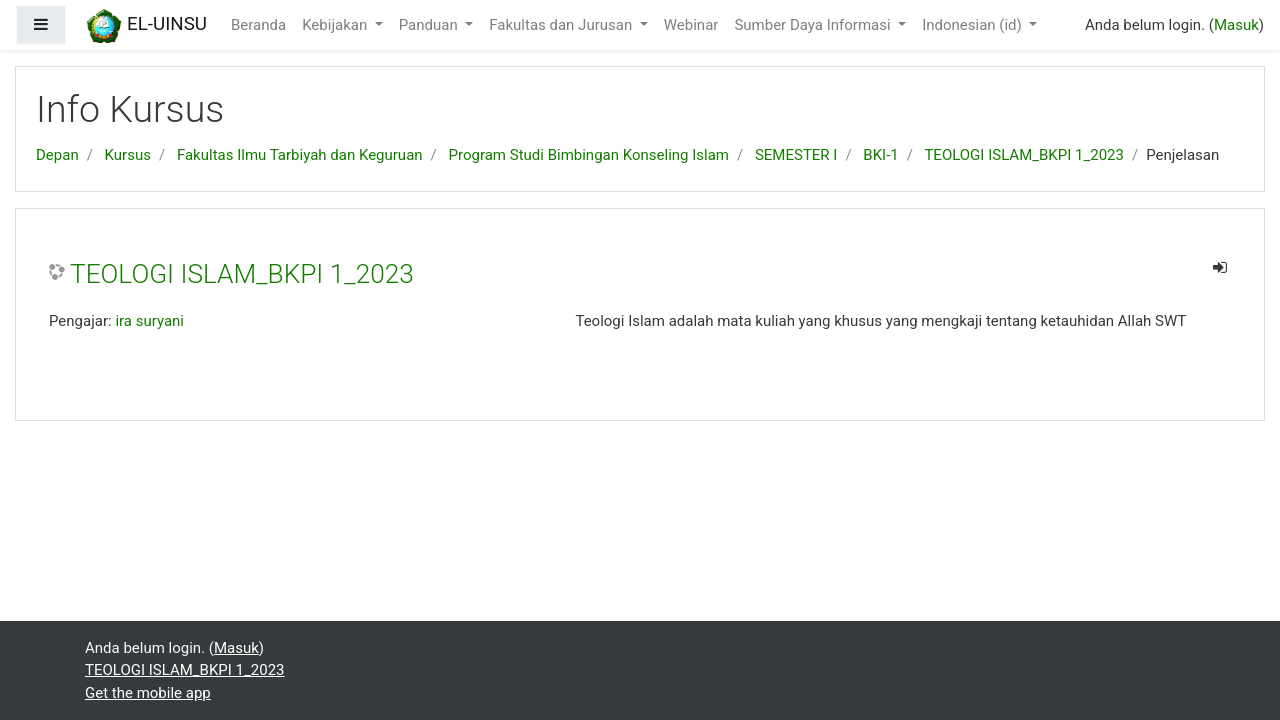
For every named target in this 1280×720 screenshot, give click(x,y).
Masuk (1236, 25)
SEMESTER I (796, 155)
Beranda (258, 25)
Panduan (430, 25)
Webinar (691, 25)
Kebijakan (336, 25)
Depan (57, 155)
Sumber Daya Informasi (814, 25)
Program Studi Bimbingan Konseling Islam (589, 155)
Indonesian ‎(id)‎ (973, 25)
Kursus (128, 155)
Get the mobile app (148, 693)
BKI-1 (880, 155)
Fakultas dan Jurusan (562, 25)
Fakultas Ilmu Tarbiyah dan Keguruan (300, 155)
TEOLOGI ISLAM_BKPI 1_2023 (1024, 155)
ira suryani (149, 321)
